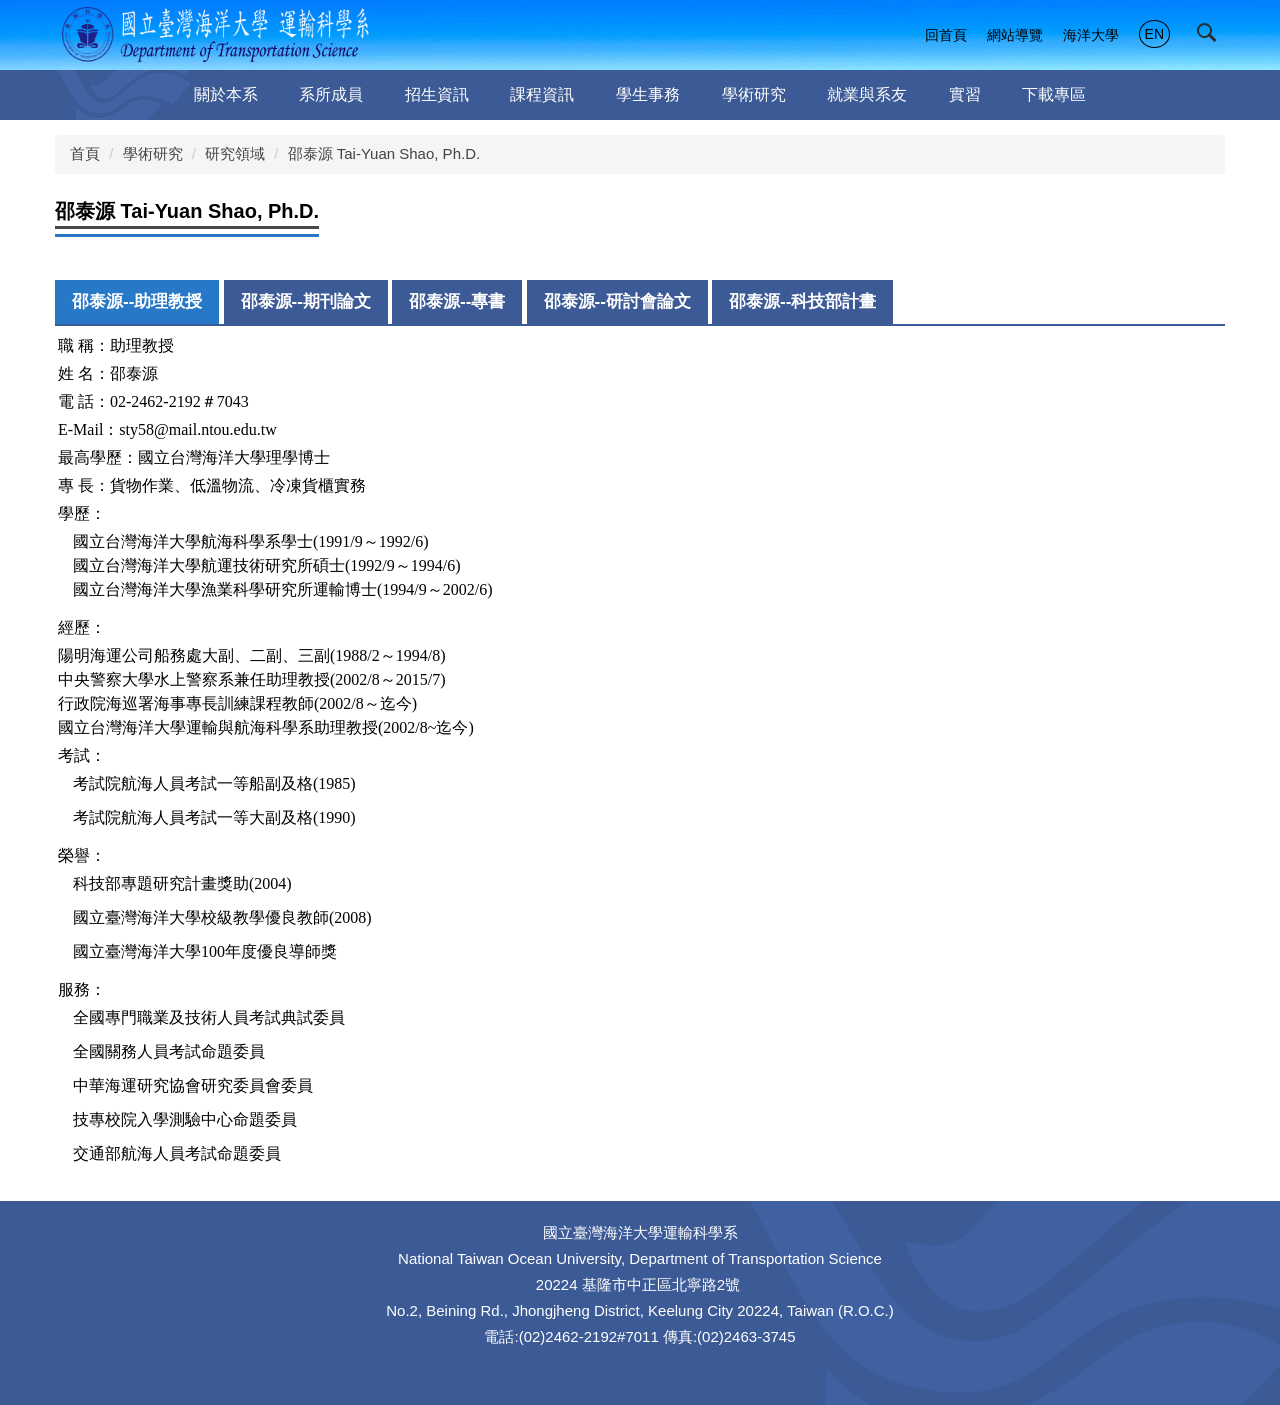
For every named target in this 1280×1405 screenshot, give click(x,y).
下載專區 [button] (1054, 94)
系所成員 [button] (331, 94)
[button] (1211, 37)
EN (1154, 34)
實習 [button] (965, 94)
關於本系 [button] (226, 94)
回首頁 (946, 35)
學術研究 (153, 153)
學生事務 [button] (648, 94)
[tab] (137, 302)
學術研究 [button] (754, 94)
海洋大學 (1091, 35)
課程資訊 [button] (542, 94)
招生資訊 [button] (437, 94)
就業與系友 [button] (867, 94)
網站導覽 (1015, 35)
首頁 (85, 153)
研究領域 (235, 153)
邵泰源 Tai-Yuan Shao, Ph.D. (384, 153)
